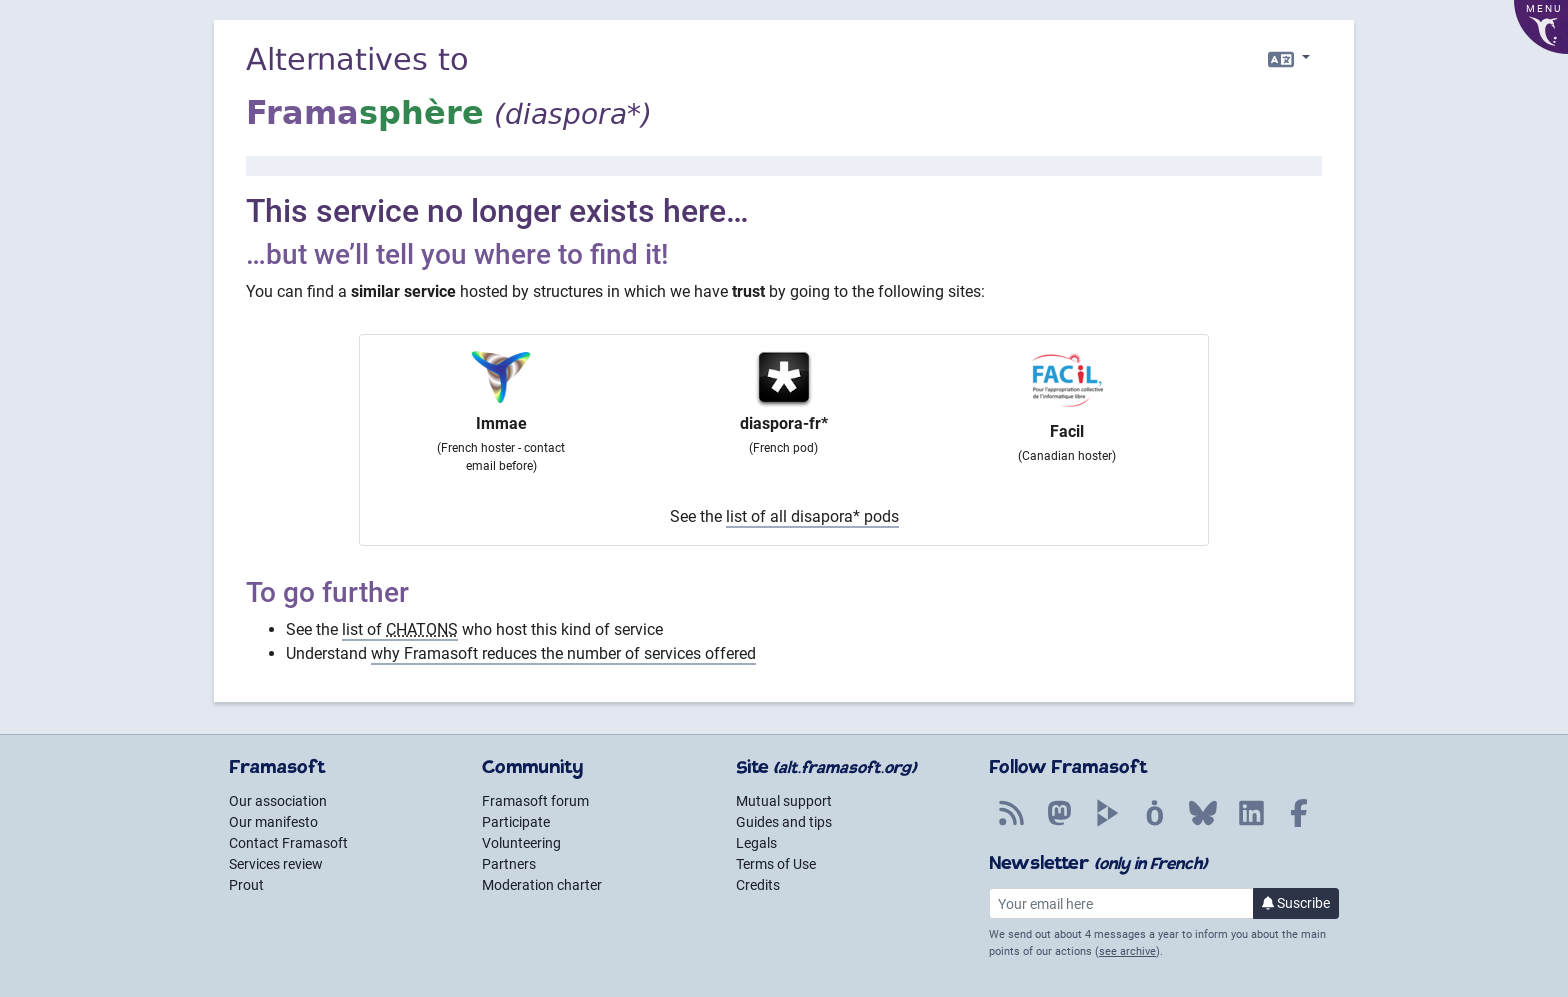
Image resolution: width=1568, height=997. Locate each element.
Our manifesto (273, 822)
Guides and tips (784, 822)
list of (400, 629)
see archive (1127, 951)
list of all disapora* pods (812, 516)
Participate (516, 822)
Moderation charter (542, 885)
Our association (278, 801)
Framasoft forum (535, 801)
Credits (758, 885)
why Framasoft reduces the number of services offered (563, 653)
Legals (756, 843)
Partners (509, 864)
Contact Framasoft (288, 843)
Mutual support (784, 801)
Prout (246, 885)
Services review (276, 864)
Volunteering (521, 843)
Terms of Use (776, 864)
